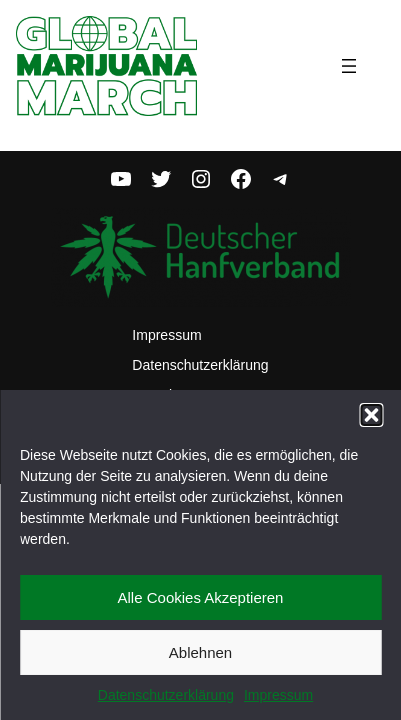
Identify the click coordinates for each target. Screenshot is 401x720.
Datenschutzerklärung (166, 695)
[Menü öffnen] (361, 66)
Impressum (278, 695)
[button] (371, 415)
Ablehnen (200, 652)
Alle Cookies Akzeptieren (201, 597)
